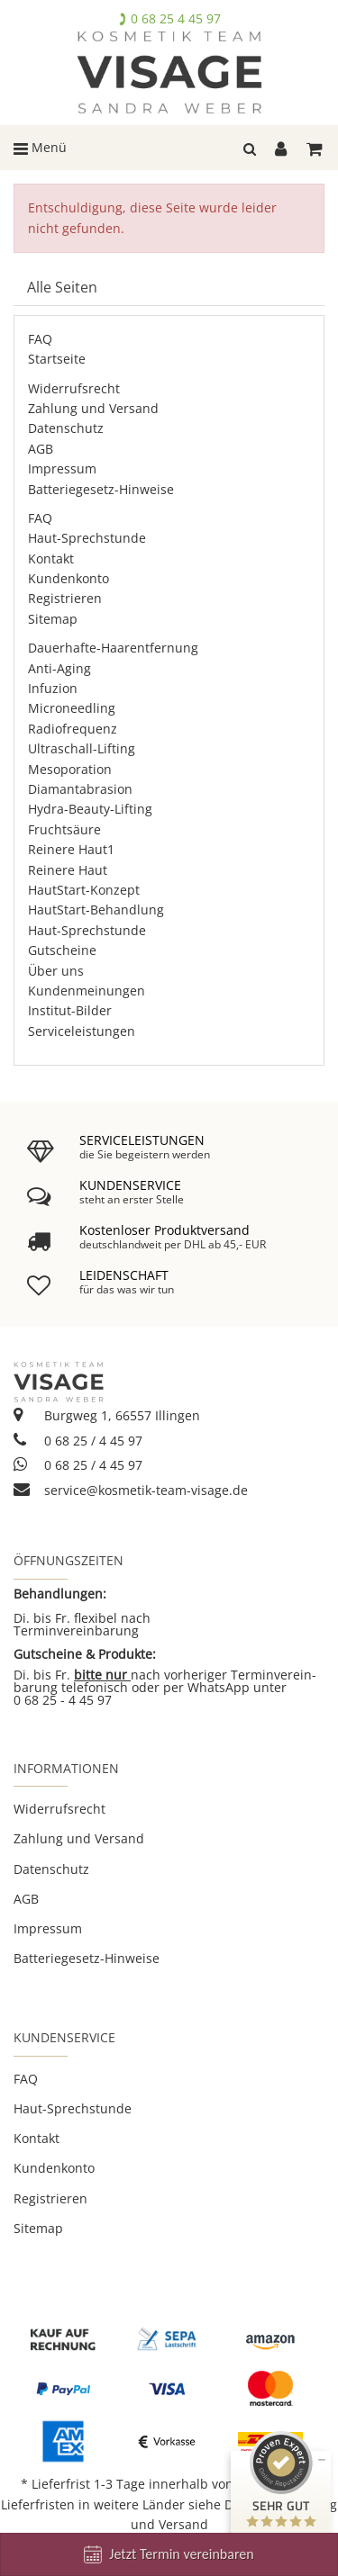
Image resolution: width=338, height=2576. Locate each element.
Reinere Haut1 (71, 849)
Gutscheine (62, 950)
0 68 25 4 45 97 (176, 18)
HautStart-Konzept (84, 889)
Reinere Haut (67, 869)
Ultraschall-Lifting (81, 748)
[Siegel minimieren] (322, 2460)
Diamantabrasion (80, 788)
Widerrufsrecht (74, 388)
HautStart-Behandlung (96, 909)
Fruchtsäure (64, 829)
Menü (40, 147)
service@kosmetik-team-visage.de (131, 1490)
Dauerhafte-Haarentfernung (113, 647)
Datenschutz (66, 428)
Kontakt (51, 558)
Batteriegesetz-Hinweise (101, 489)
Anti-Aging (59, 668)
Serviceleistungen (81, 1031)
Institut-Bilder (70, 1010)
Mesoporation (70, 769)
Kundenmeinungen (86, 990)
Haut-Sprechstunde (87, 537)
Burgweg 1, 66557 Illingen (107, 1415)
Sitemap (53, 618)
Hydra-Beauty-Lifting (90, 808)
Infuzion (53, 688)
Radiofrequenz (72, 728)
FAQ (40, 338)
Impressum (62, 468)
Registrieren (65, 598)
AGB (40, 448)
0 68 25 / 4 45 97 (78, 1440)
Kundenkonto (68, 578)
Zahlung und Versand (93, 408)
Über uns (56, 970)
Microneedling (71, 707)
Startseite (57, 358)
